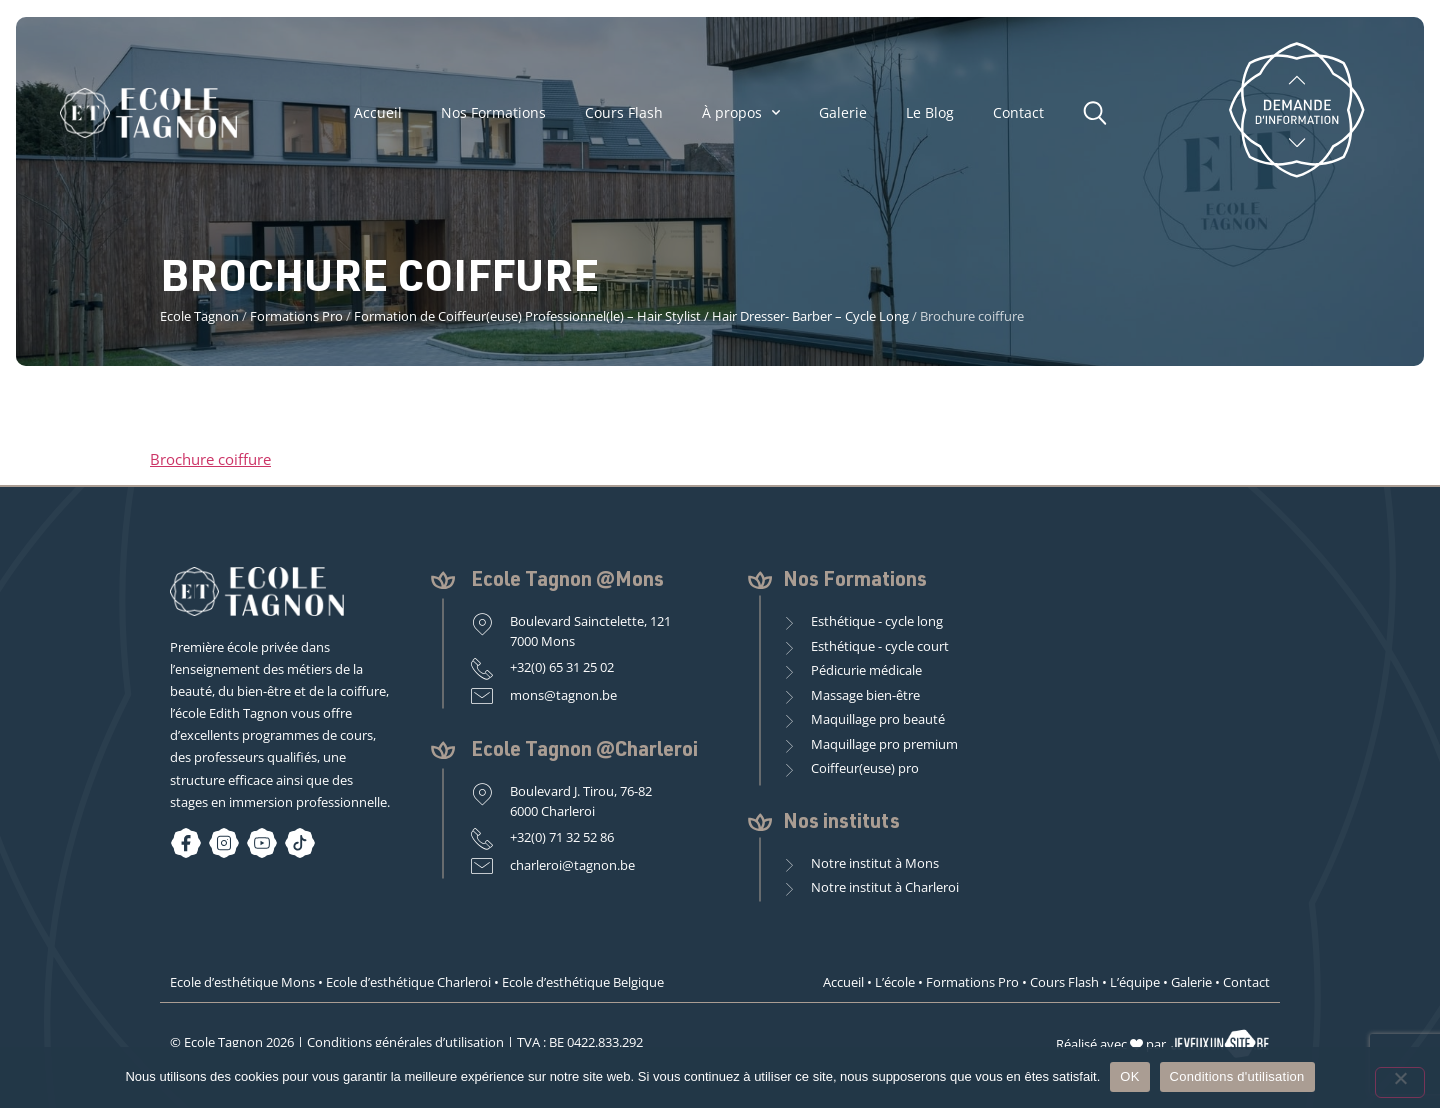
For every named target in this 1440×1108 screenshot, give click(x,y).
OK (1129, 1076)
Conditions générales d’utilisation (405, 1042)
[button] (1100, 110)
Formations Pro (296, 316)
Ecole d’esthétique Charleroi (408, 982)
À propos (741, 112)
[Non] (1400, 1082)
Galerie (843, 113)
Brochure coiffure (210, 459)
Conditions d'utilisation (1237, 1076)
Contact (1018, 113)
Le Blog (930, 113)
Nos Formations (493, 113)
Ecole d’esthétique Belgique (583, 982)
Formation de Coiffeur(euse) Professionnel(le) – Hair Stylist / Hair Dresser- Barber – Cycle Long (631, 316)
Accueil (378, 113)
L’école (895, 982)
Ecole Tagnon (199, 316)
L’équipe (1135, 982)
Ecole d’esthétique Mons (242, 982)
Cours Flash (624, 113)
